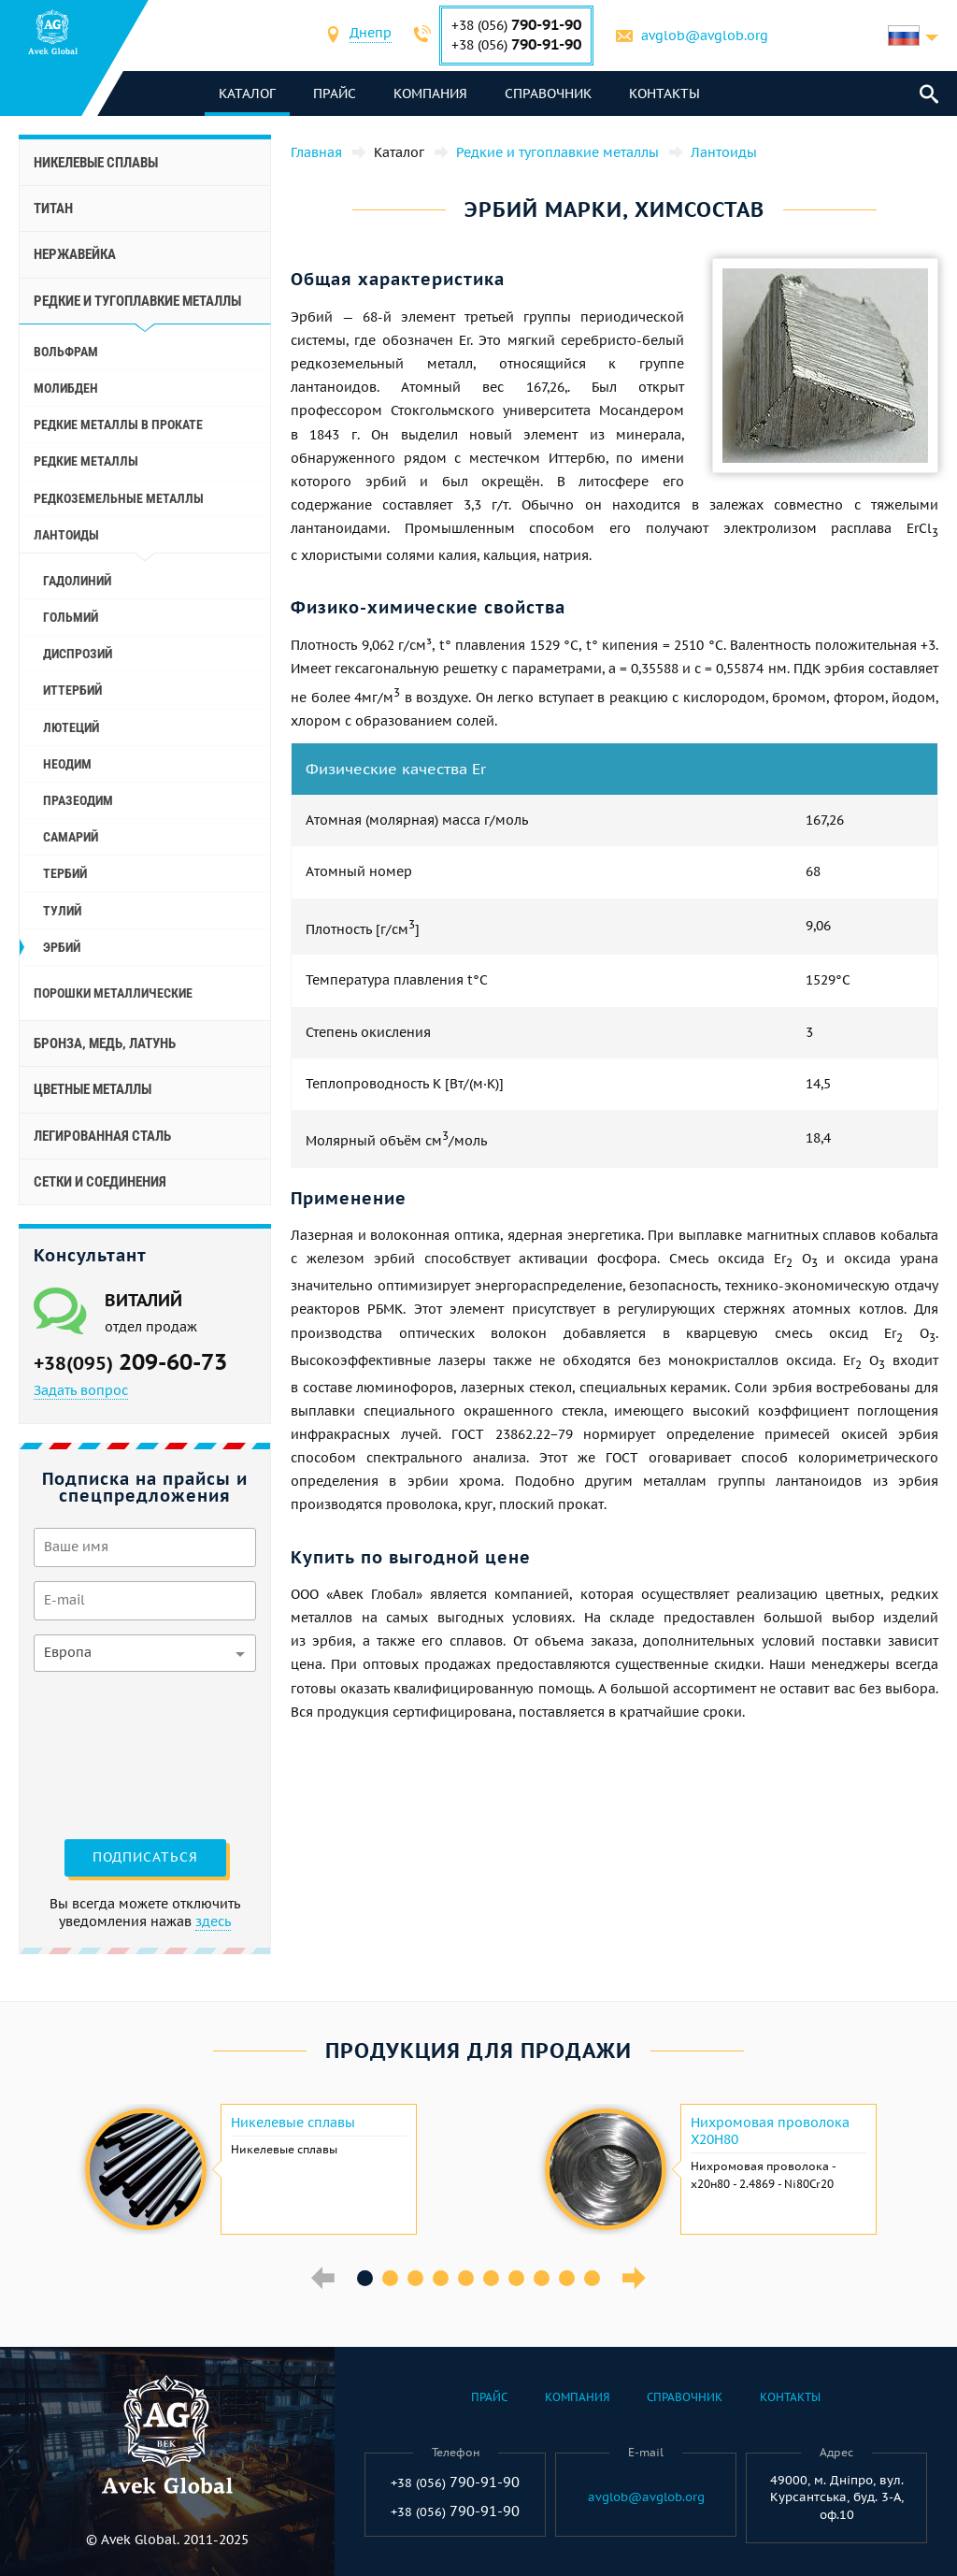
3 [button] (415, 2278)
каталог (248, 93)
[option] (248, 2169)
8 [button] (542, 2278)
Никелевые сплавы (96, 162)
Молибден (66, 388)
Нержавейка (75, 254)
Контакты (665, 93)
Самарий (70, 836)
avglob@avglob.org (705, 35)
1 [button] (365, 2278)
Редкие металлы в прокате (118, 424)
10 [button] (592, 2278)
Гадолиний (77, 580)
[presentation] (110, 1753)
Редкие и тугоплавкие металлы (137, 301)
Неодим (67, 763)
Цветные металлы (92, 1089)
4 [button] (441, 2278)
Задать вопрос (81, 1390)
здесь (213, 1921)
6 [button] (491, 2278)
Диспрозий (77, 653)
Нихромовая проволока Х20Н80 (770, 2131)
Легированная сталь (102, 1136)
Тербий (65, 873)
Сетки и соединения (100, 1181)
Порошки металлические (113, 993)
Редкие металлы (86, 460)
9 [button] (567, 2278)
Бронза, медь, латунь (105, 1043)
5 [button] (466, 2278)
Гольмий (70, 617)
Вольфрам (66, 351)
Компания (431, 93)
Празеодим (78, 800)
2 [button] (390, 2278)
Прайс (335, 93)
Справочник (549, 93)
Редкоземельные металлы (119, 498)
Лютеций (71, 727)
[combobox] (371, 35)
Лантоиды (66, 534)
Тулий (62, 910)
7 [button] (516, 2278)
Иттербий (72, 690)
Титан (53, 208)
